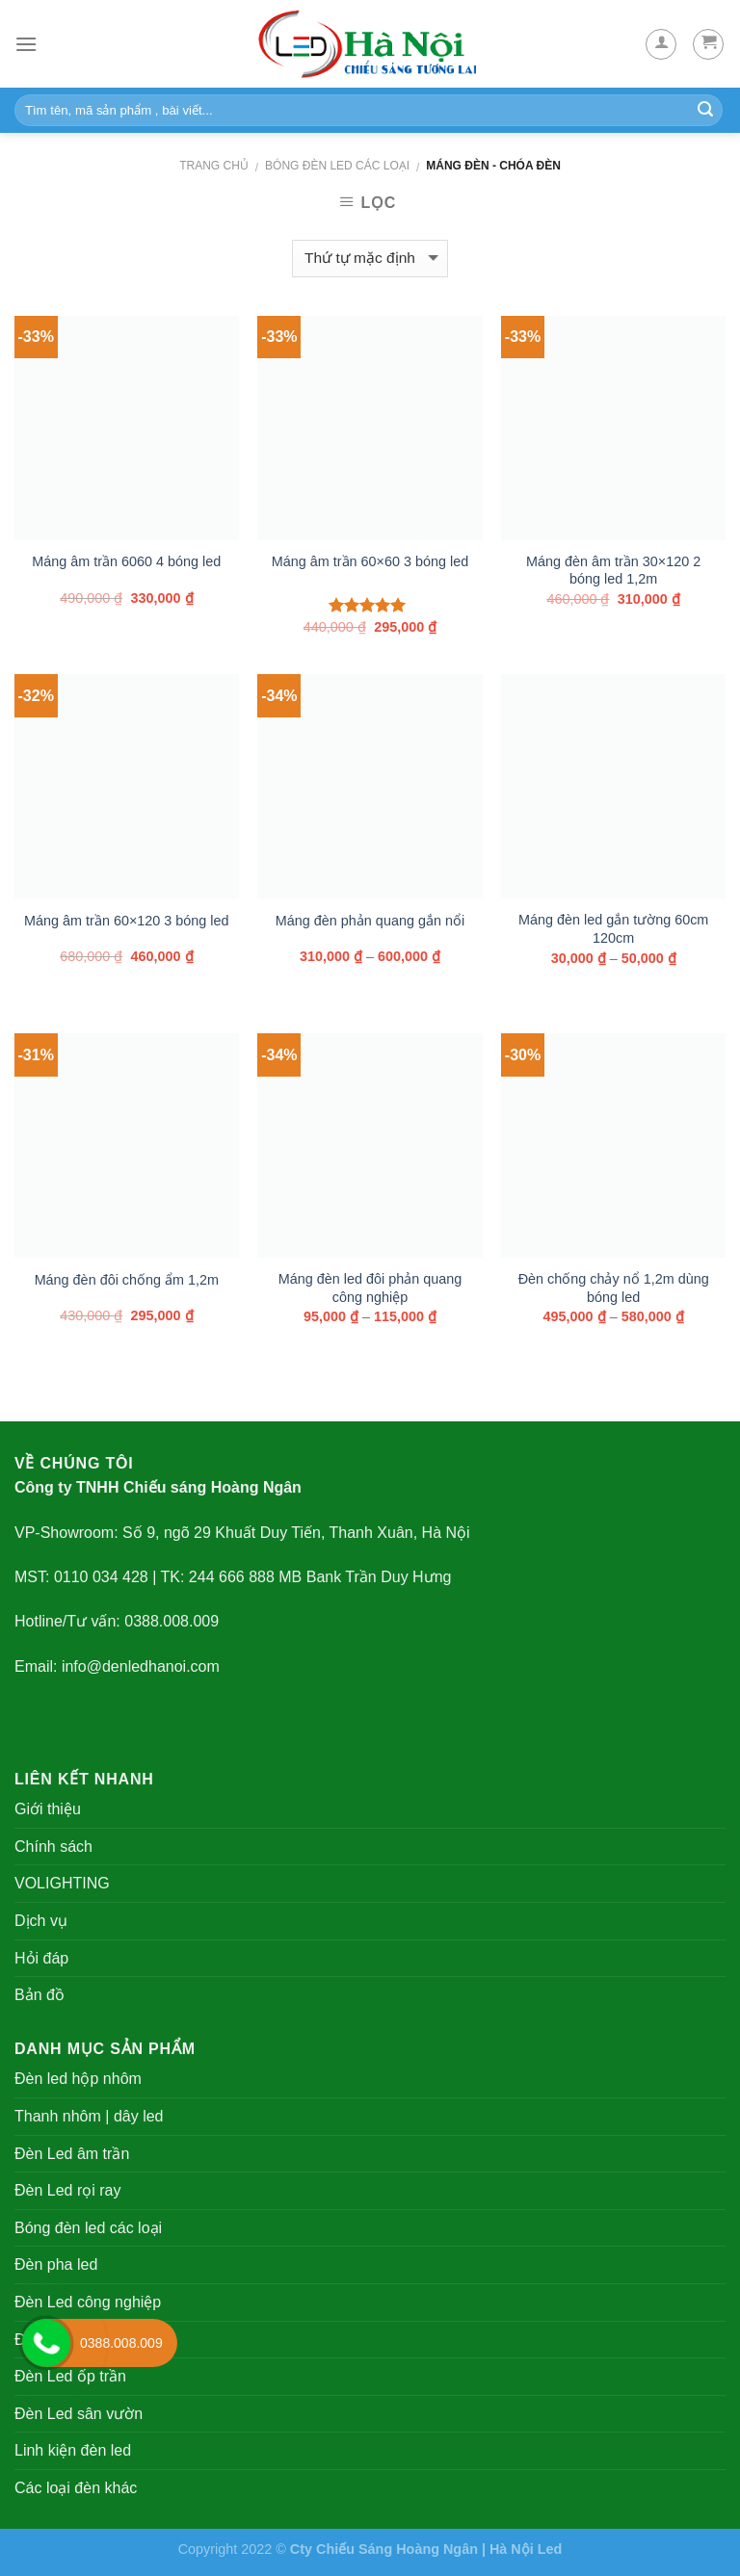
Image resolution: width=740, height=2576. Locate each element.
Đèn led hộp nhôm (78, 2078)
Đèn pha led (55, 2264)
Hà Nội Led (525, 2549)
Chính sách (53, 1846)
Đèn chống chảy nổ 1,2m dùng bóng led (613, 1288)
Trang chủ (214, 165)
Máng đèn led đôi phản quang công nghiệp (370, 1288)
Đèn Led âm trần (71, 2154)
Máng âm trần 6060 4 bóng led (126, 561)
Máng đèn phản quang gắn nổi (370, 920)
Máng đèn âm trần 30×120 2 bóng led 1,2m (613, 570)
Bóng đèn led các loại (337, 165)
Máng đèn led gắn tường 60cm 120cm (613, 929)
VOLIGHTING (62, 1883)
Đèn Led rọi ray (67, 2190)
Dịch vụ (40, 1920)
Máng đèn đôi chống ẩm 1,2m (127, 1280)
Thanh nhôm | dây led (88, 2116)
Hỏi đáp (41, 1958)
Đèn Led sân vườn (78, 2414)
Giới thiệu (47, 1809)
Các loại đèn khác (75, 2488)
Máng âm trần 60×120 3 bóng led (126, 920)
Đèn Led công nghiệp (87, 2302)
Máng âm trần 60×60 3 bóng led (370, 561)
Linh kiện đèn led (72, 2450)
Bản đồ (39, 1995)
